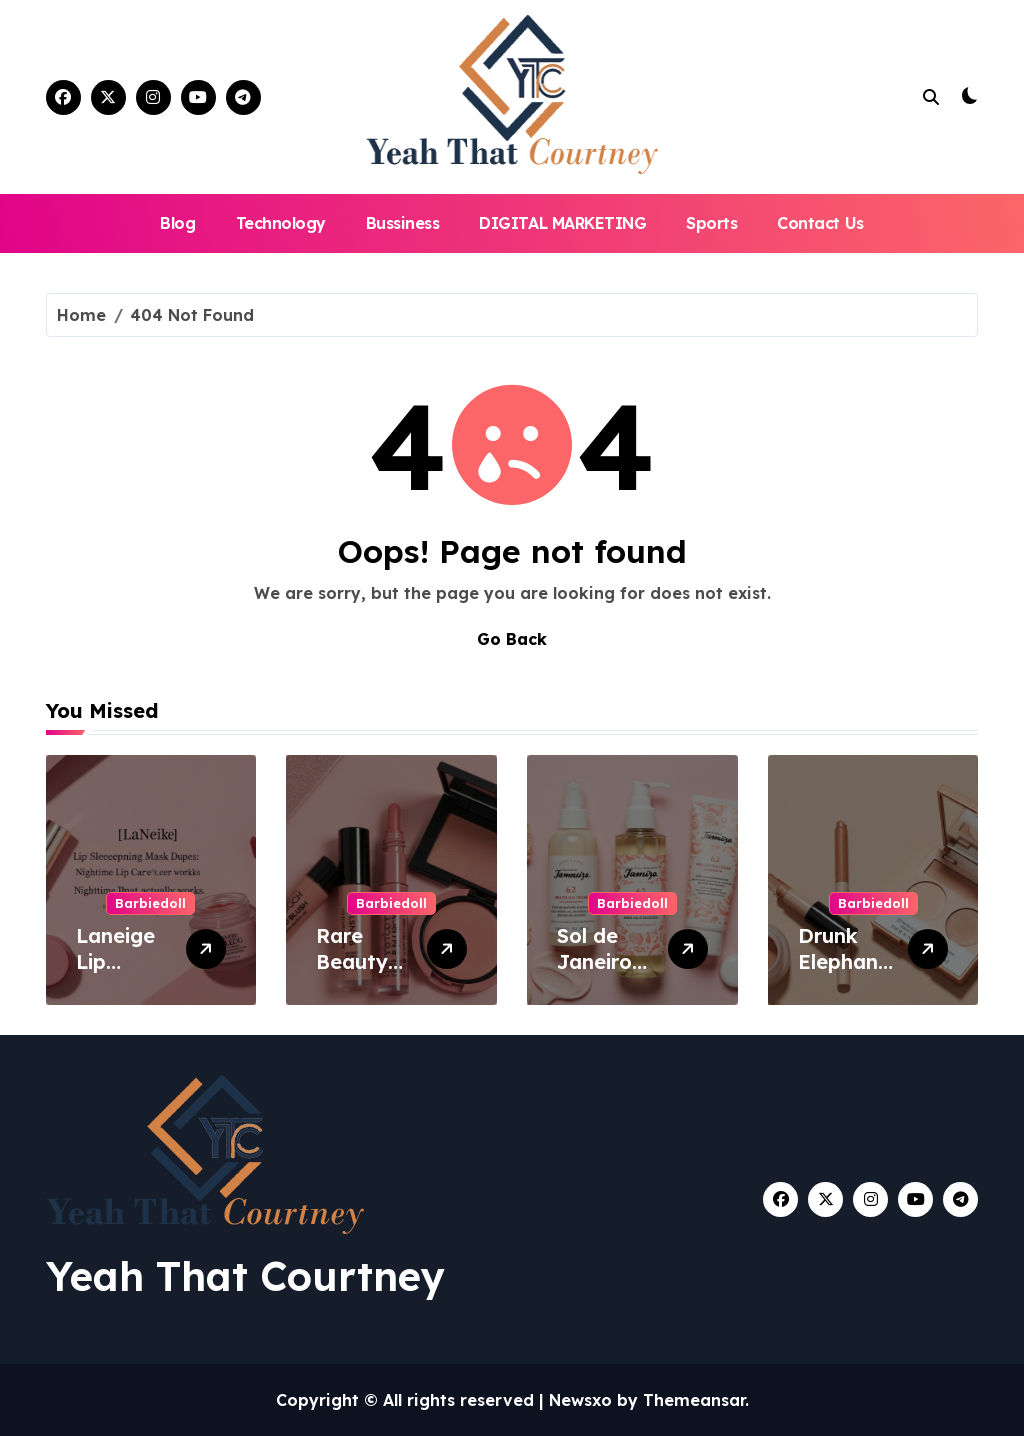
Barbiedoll (150, 903)
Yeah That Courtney (245, 1276)
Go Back (512, 639)
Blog (177, 223)
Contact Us (820, 223)
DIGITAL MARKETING (562, 223)
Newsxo (580, 1400)
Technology (281, 223)
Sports (711, 223)
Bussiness (403, 223)
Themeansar (694, 1400)
